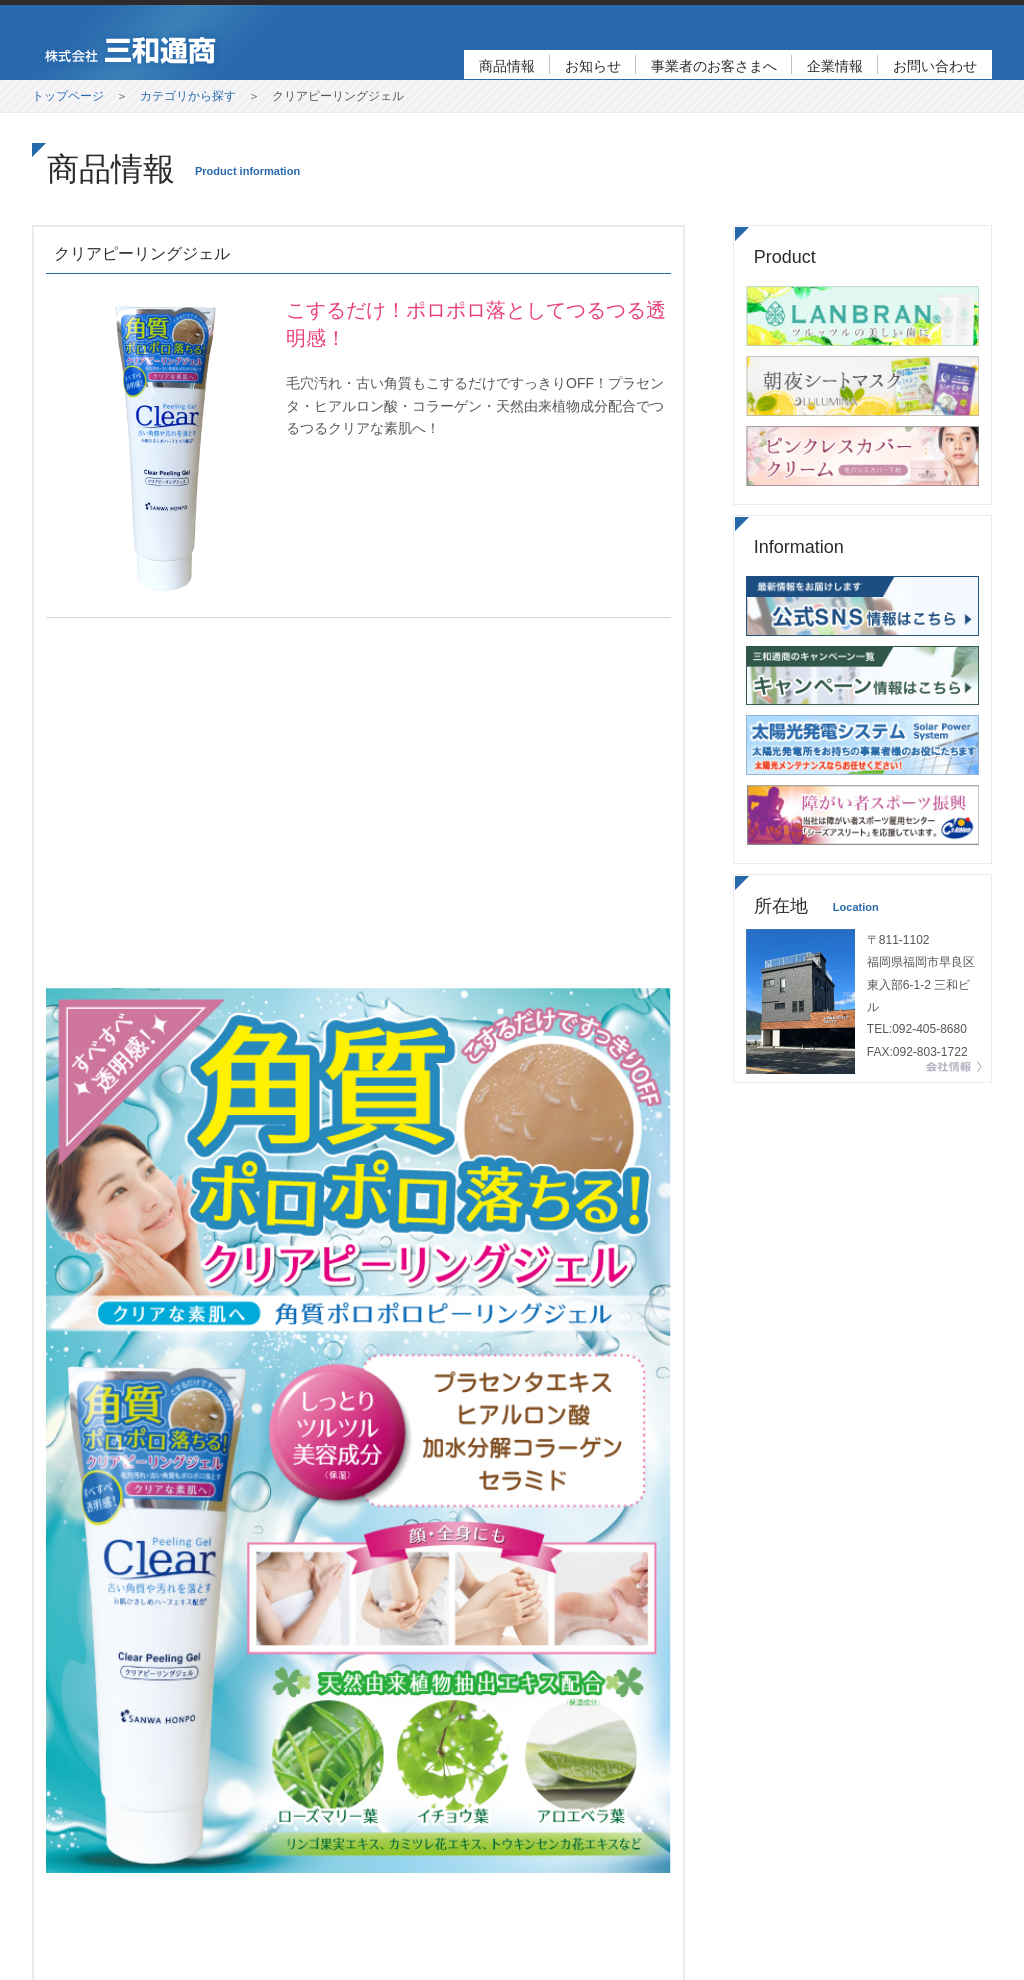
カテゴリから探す (188, 96)
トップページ (68, 96)
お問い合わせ (935, 66)
